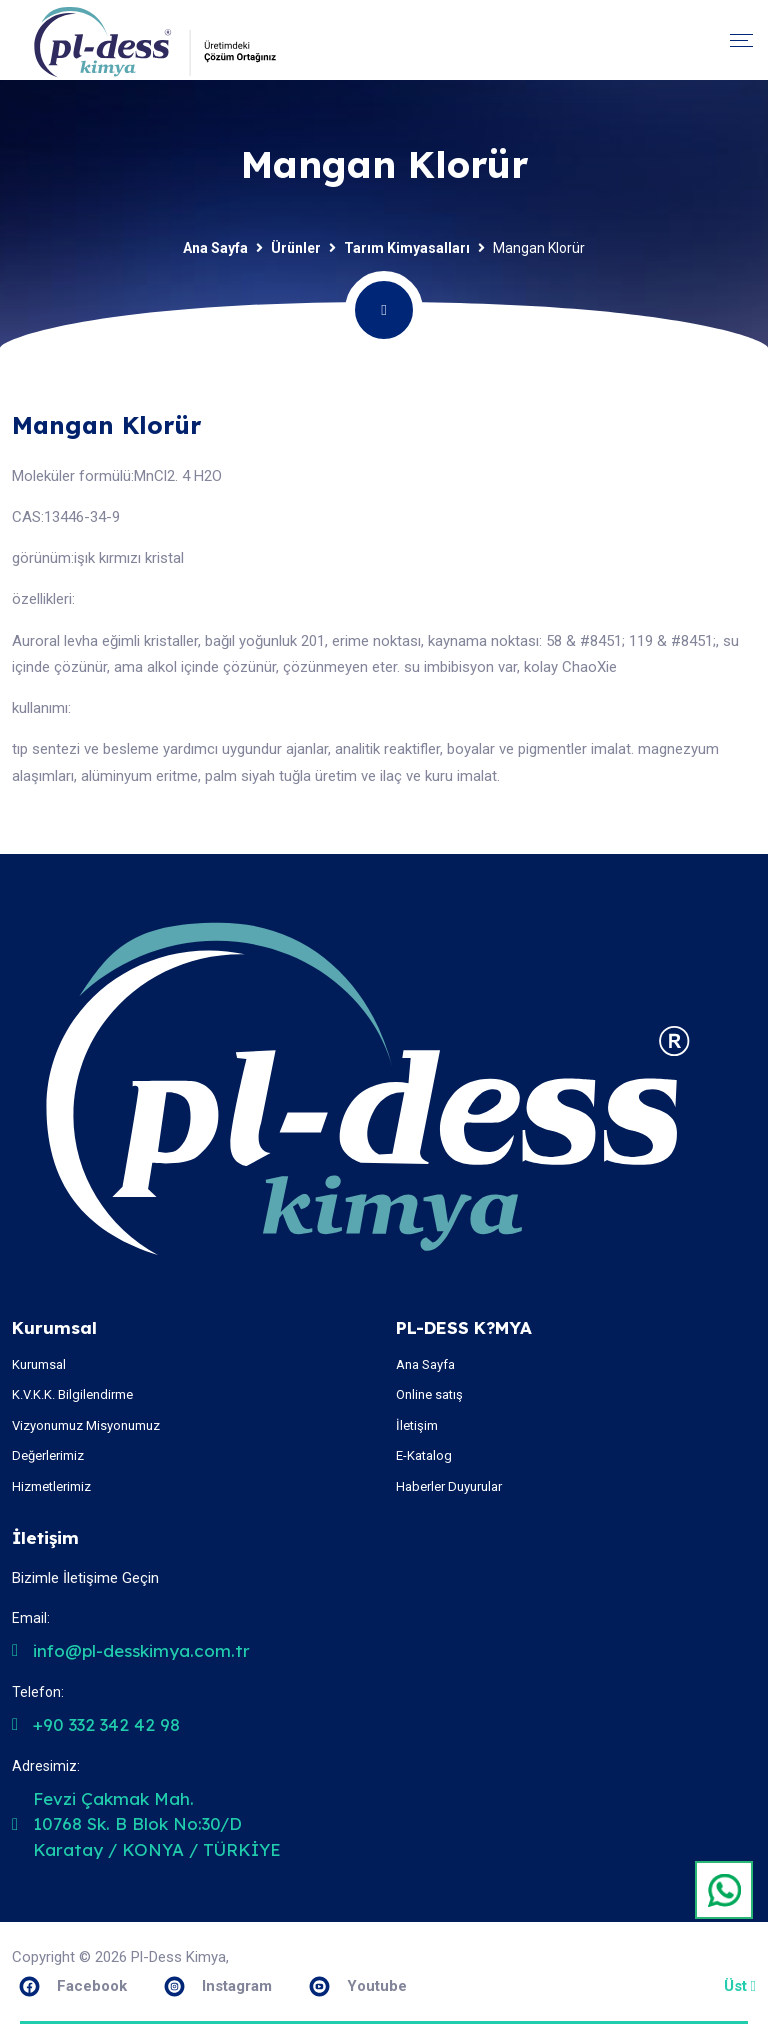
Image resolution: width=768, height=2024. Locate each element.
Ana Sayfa (215, 248)
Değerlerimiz (48, 1455)
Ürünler (296, 248)
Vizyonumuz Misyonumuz (86, 1425)
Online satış (429, 1394)
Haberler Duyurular (449, 1486)
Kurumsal (39, 1364)
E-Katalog (424, 1455)
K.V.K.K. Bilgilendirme (72, 1394)
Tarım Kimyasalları (407, 248)
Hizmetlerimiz (51, 1486)
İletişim (417, 1425)
